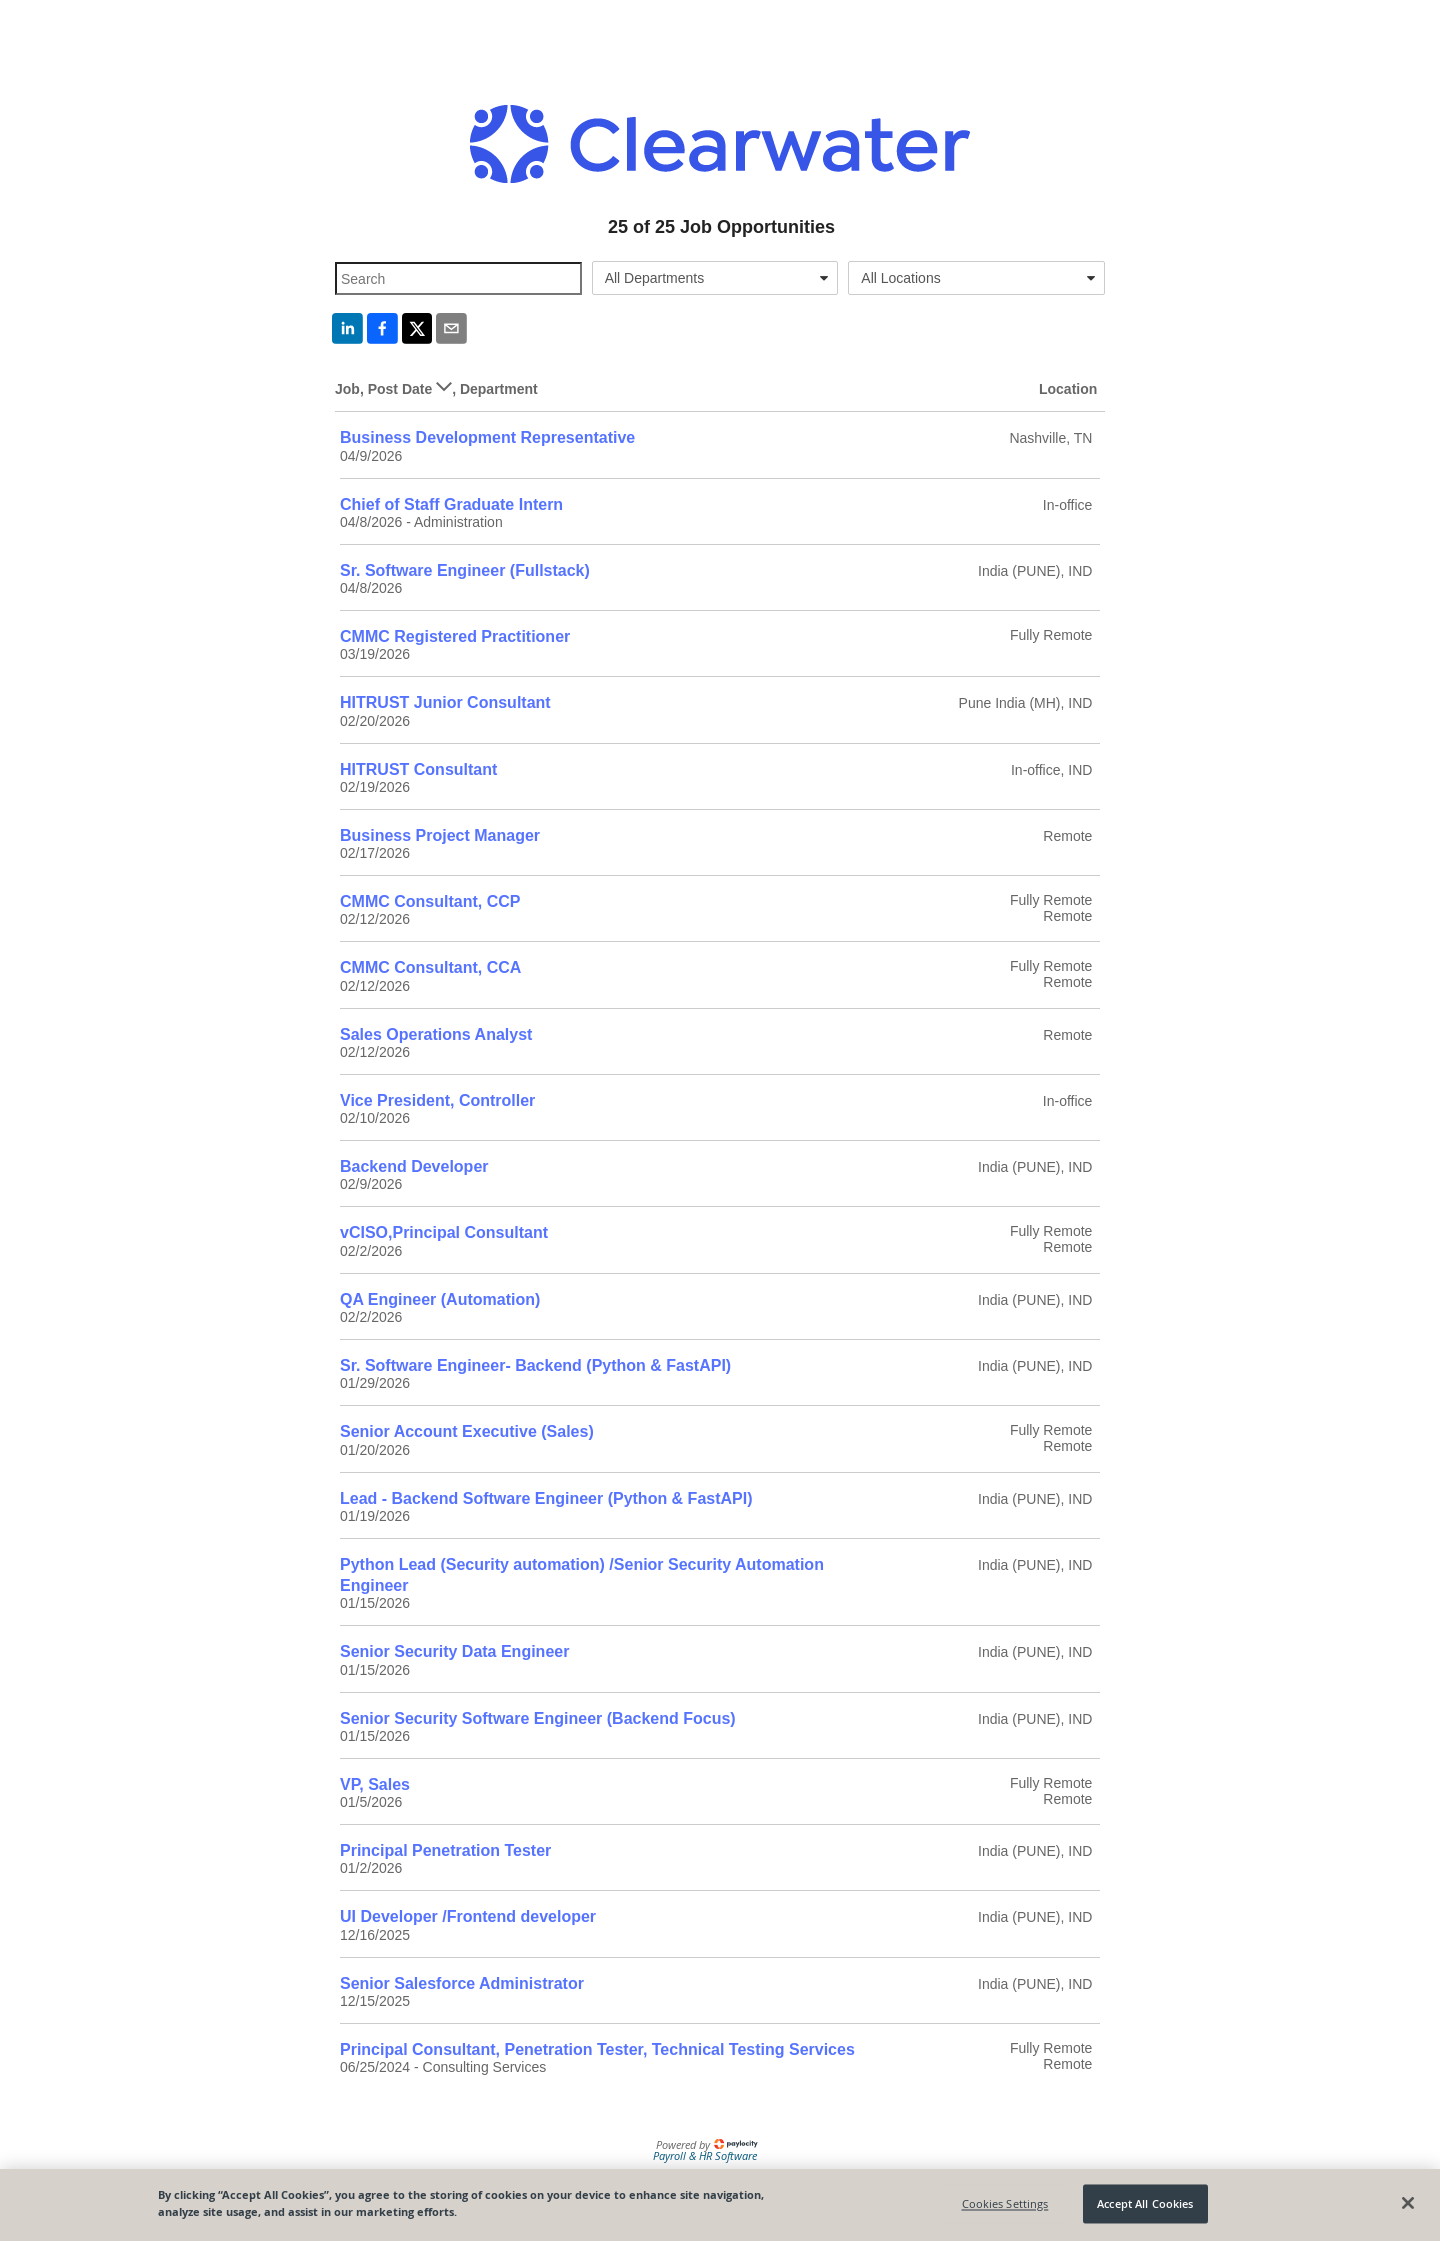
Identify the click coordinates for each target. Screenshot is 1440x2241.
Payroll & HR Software (705, 2155)
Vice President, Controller (437, 1100)
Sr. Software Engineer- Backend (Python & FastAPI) (535, 1365)
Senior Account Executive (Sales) (467, 1431)
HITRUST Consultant (418, 769)
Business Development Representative (487, 437)
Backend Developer (414, 1166)
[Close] (1408, 2203)
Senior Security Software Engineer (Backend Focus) (538, 1718)
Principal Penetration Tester (445, 1850)
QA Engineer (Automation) (440, 1299)
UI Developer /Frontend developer (468, 1916)
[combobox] (715, 278)
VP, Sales (375, 1784)
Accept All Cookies (1145, 2203)
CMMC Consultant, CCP (430, 901)
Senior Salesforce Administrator (462, 1983)
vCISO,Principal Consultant (444, 1232)
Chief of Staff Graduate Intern (451, 504)
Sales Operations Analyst (436, 1034)
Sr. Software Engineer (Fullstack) (465, 570)
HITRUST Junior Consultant (445, 702)
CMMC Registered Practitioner (455, 636)
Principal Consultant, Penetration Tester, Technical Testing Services (597, 2049)
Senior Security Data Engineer (454, 1651)
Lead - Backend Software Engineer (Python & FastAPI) (546, 1498)
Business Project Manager (440, 835)
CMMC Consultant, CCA (430, 967)
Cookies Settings (1005, 2203)
